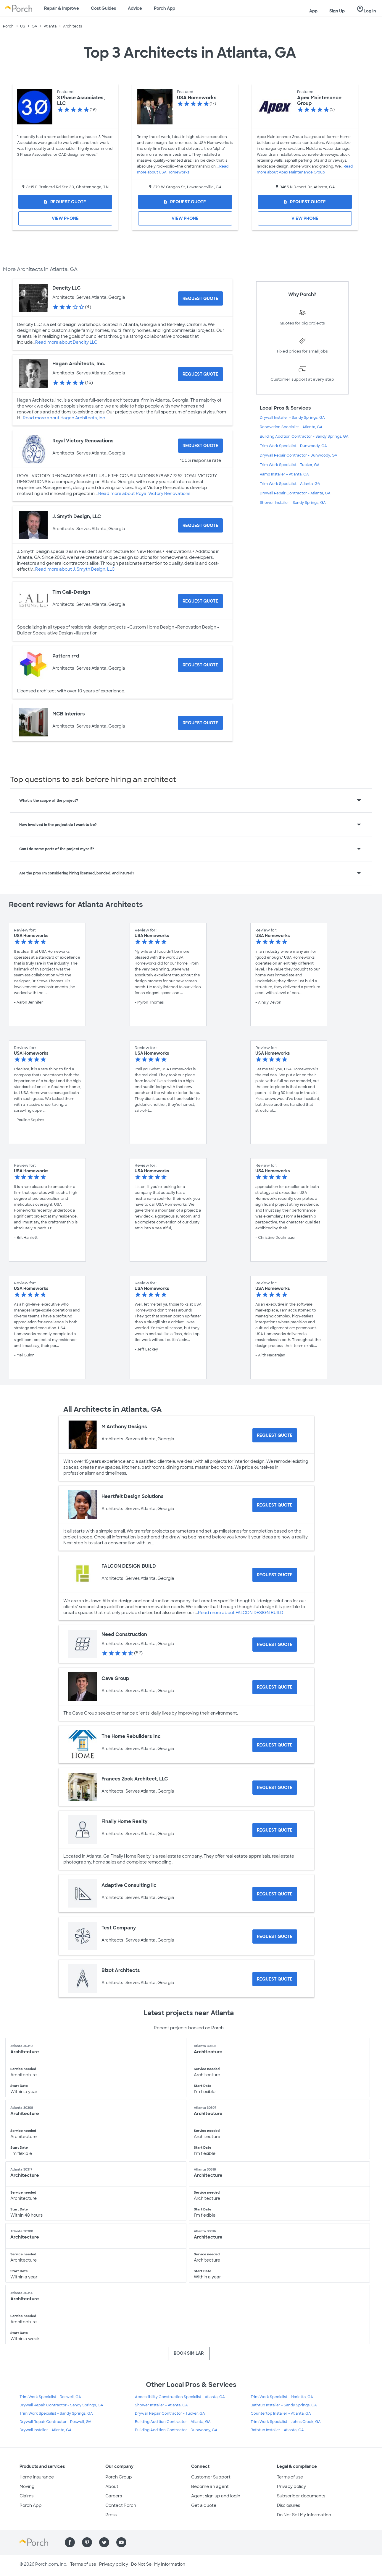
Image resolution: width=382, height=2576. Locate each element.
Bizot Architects (120, 1970)
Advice (135, 8)
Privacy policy (291, 2486)
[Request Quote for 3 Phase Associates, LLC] (65, 202)
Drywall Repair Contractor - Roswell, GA (55, 2421)
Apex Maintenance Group (319, 100)
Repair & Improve (61, 8)
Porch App (164, 8)
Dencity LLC (66, 288)
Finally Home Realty (124, 1821)
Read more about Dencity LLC (66, 342)
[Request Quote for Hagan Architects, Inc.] (200, 374)
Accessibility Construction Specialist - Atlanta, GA (180, 2397)
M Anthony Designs (124, 1426)
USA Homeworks (197, 98)
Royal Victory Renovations (83, 441)
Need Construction (124, 1634)
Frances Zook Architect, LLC (134, 1779)
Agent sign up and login (215, 2496)
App (313, 11)
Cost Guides (103, 8)
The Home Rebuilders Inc (131, 1736)
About (111, 2486)
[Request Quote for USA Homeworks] (185, 202)
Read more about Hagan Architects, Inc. (64, 418)
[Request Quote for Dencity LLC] (200, 298)
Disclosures (288, 2505)
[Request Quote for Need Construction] (274, 1644)
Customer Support (211, 2477)
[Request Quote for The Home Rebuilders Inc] (274, 1745)
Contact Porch (120, 2505)
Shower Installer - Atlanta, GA (161, 2405)
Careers (113, 2496)
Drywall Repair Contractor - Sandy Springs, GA (61, 2405)
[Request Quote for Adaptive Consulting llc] (274, 1894)
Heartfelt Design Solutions (132, 1496)
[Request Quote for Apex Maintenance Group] (305, 202)
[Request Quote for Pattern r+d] (200, 665)
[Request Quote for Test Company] (274, 1936)
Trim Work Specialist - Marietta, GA (282, 2397)
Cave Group (115, 1678)
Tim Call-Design (71, 592)
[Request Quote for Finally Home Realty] (274, 1830)
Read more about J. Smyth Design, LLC (75, 569)
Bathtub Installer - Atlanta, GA (277, 2430)
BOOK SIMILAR (189, 2353)
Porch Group (118, 2477)
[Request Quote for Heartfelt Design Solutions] (274, 1505)
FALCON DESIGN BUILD (128, 1566)
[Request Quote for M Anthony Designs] (274, 1435)
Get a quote (203, 2505)
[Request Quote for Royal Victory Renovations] (200, 446)
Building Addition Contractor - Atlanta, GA (173, 2421)
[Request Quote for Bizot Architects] (274, 1979)
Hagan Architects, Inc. (78, 364)
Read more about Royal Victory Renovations (144, 493)
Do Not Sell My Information (304, 2514)
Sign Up (337, 11)
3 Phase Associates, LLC (81, 100)
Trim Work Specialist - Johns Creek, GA (286, 2421)
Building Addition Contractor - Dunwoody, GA (176, 2430)
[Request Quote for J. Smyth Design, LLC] (200, 525)
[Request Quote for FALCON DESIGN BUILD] (274, 1575)
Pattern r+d (65, 656)
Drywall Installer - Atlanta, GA (46, 2430)
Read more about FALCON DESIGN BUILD (240, 1612)
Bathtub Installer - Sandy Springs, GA (284, 2405)
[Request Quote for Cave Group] (274, 1687)
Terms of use (290, 2477)
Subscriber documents (301, 2496)
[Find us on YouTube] (121, 2542)
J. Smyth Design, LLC (76, 516)
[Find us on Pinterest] (87, 2542)
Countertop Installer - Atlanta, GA (281, 2413)
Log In (366, 9)
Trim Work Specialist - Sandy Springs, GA (56, 2413)
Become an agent (210, 2486)
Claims (26, 2496)
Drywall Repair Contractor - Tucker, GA (170, 2413)
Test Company (118, 1928)
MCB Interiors (68, 714)
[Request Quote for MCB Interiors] (200, 723)
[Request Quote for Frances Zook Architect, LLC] (274, 1787)
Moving (27, 2486)
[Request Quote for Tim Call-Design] (200, 601)
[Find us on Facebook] (70, 2542)
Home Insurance (37, 2477)
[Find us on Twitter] (104, 2542)
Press (111, 2514)
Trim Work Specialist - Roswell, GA (50, 2397)
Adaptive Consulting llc (129, 1885)
